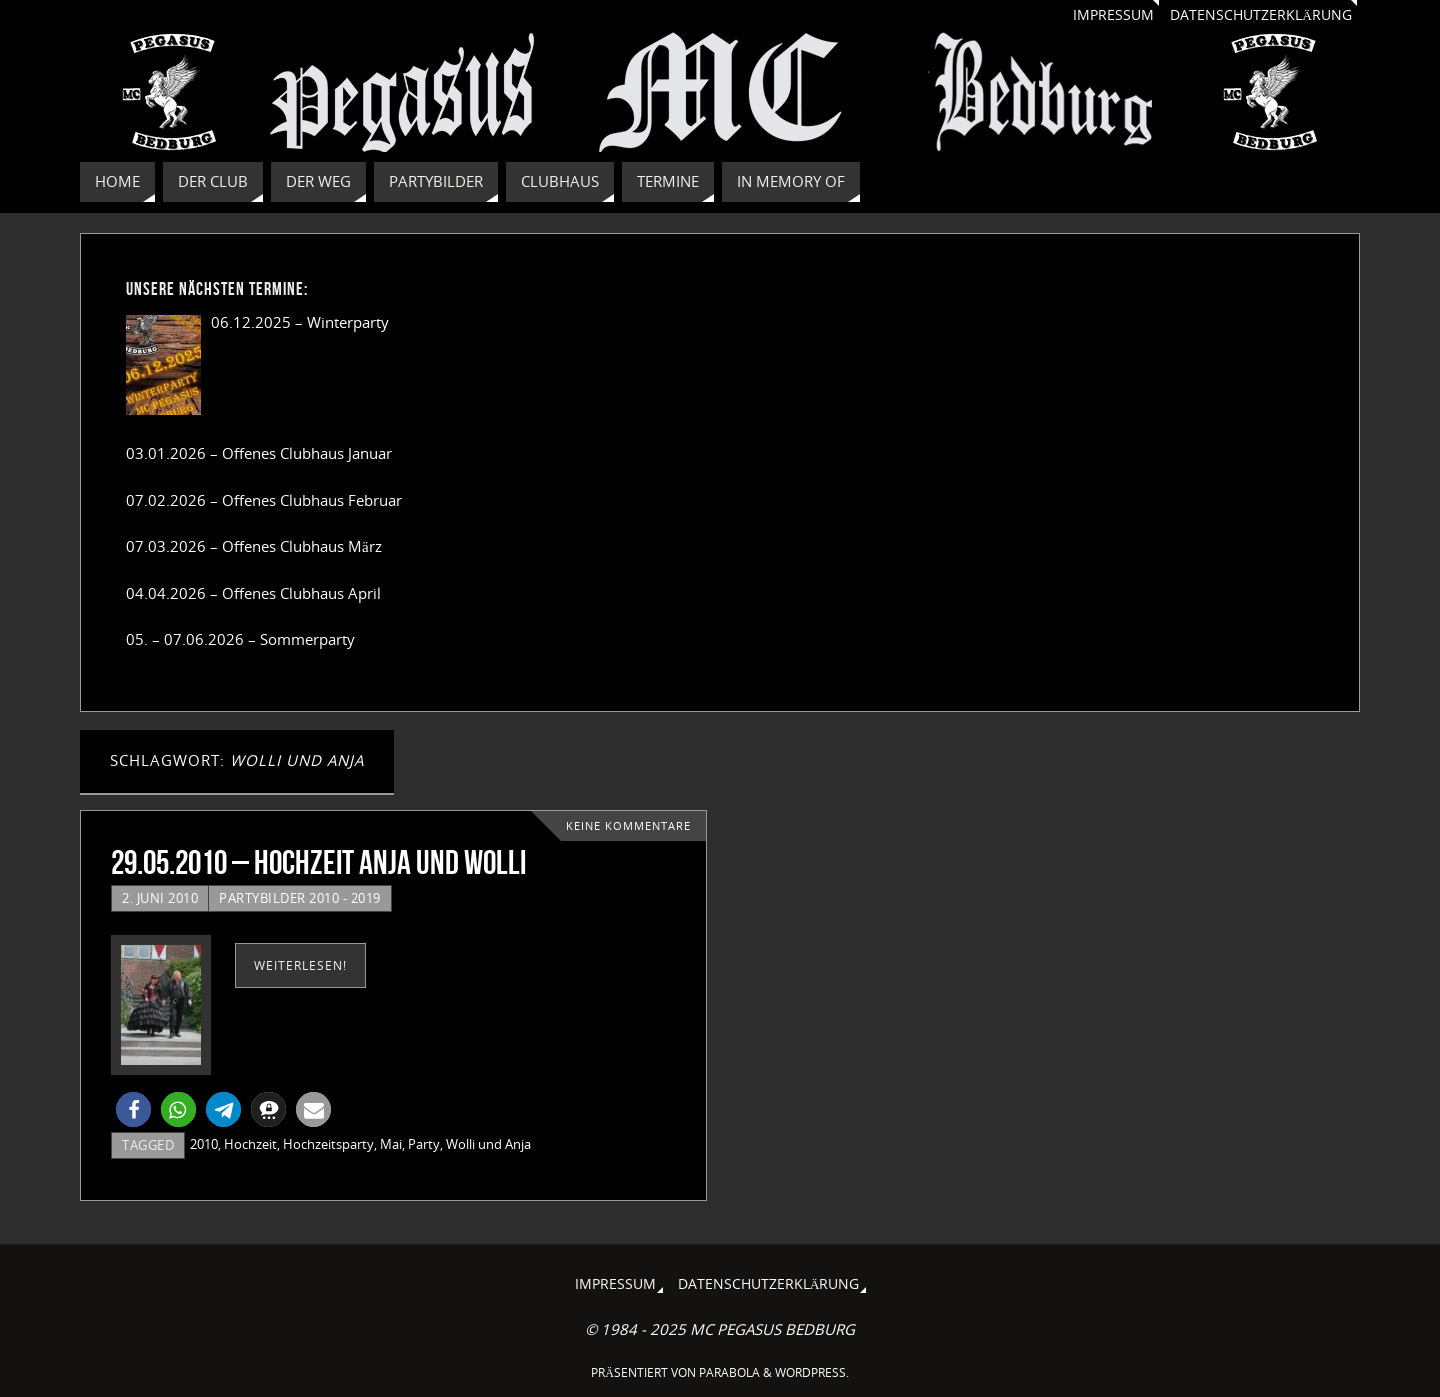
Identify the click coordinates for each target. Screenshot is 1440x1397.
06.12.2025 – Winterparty (300, 322)
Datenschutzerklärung (1261, 15)
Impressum (1113, 15)
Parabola (729, 1372)
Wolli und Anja (488, 1144)
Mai (391, 1144)
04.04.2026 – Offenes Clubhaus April (253, 593)
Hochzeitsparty (328, 1144)
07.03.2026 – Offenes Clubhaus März (254, 546)
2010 (204, 1144)
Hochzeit (250, 1144)
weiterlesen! (300, 965)
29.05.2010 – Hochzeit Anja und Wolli (318, 862)
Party (424, 1144)
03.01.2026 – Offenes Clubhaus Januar (259, 453)
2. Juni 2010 (160, 898)
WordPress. (812, 1372)
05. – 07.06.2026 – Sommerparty (240, 639)
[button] (133, 1109)
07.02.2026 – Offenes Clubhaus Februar (264, 500)
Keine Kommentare (628, 826)
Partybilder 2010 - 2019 (300, 898)
